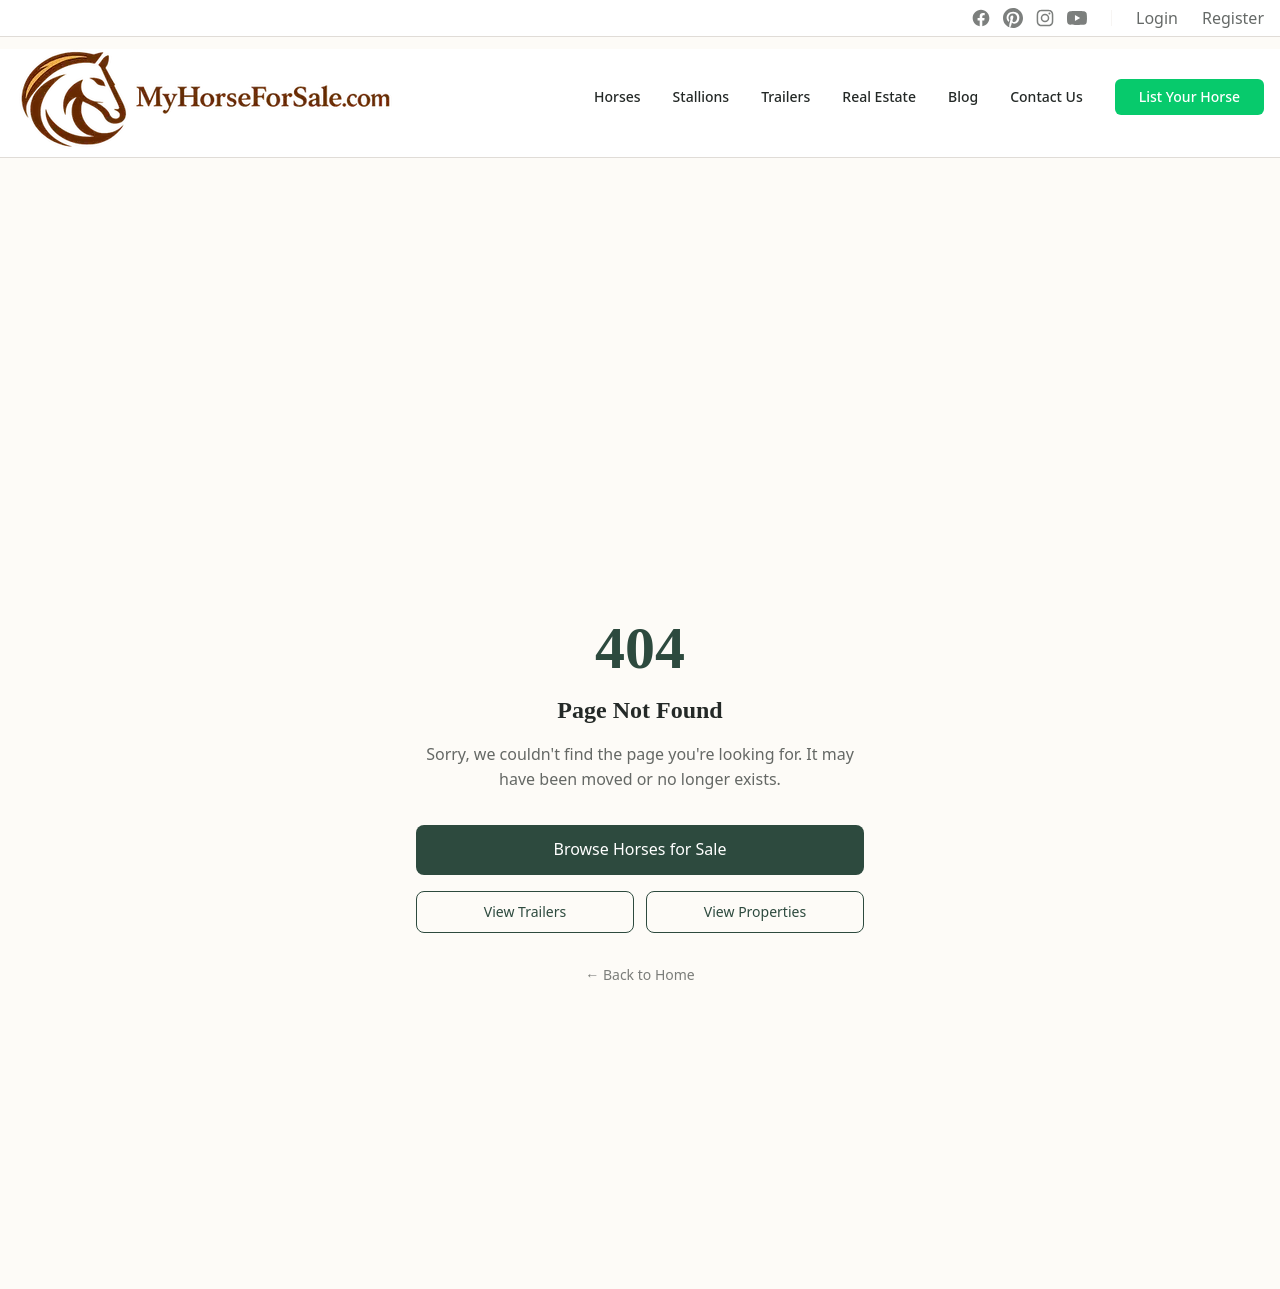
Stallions (701, 96)
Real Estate (879, 96)
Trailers (785, 96)
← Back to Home (639, 974)
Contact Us (1046, 96)
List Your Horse (1189, 96)
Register (1233, 18)
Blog (963, 96)
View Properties (755, 911)
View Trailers (525, 911)
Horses (617, 96)
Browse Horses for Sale (640, 849)
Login (1157, 18)
